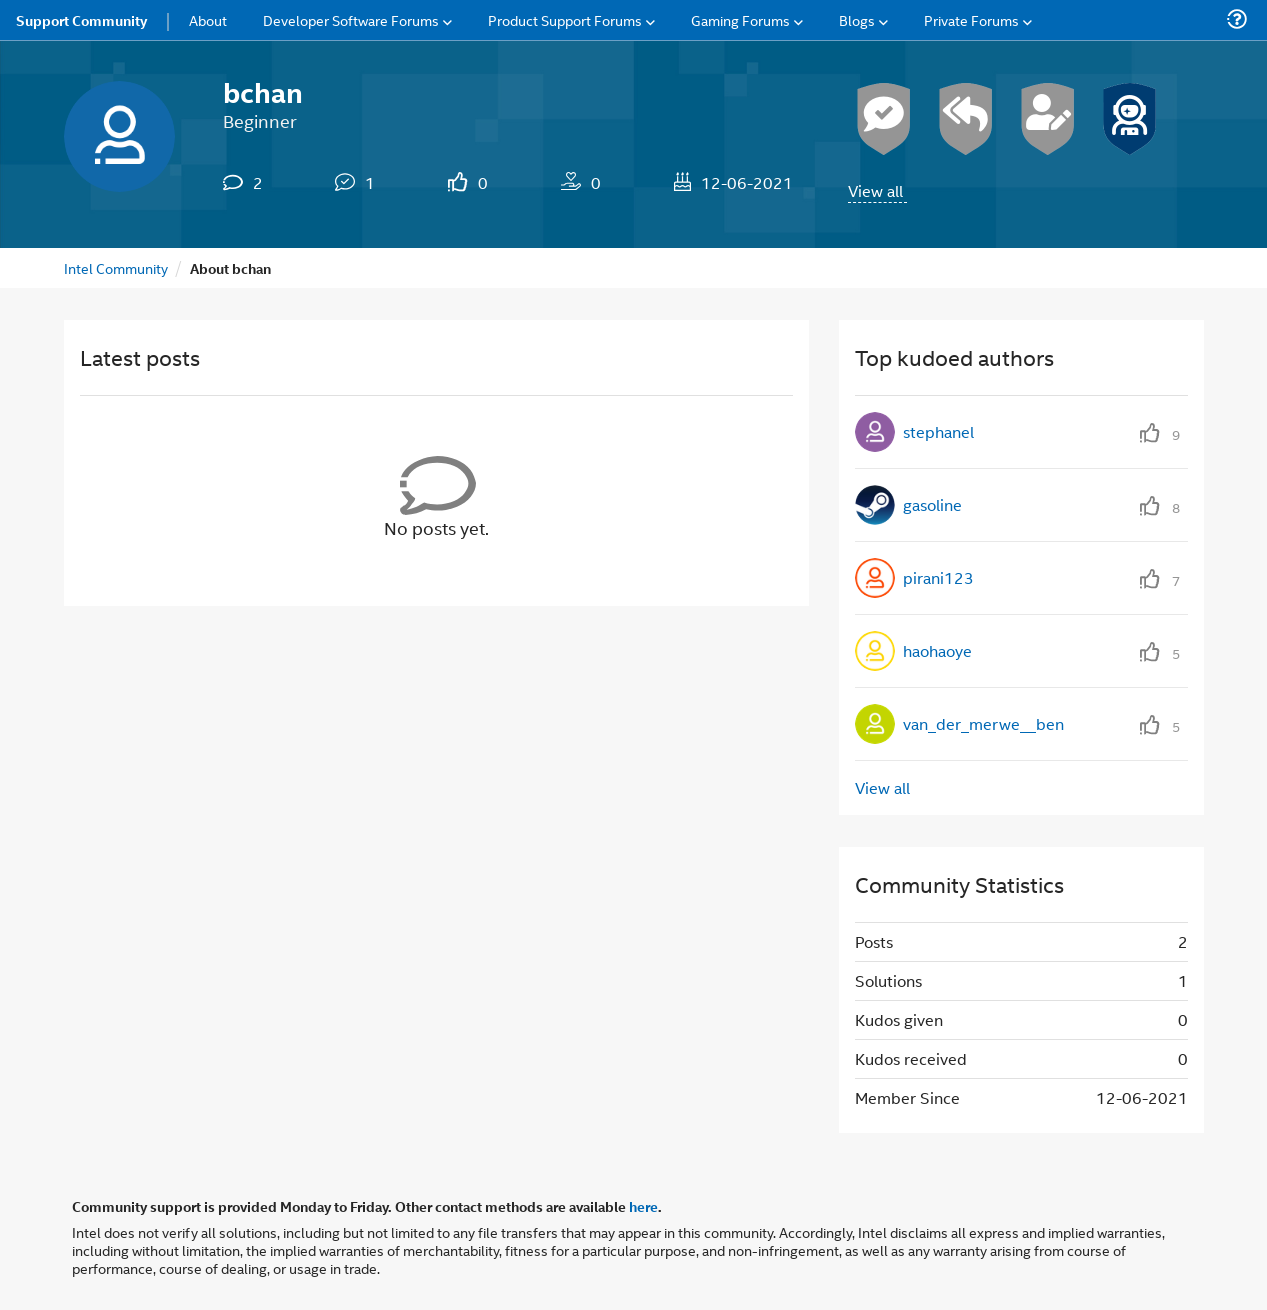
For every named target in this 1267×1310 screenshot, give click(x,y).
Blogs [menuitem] (857, 19)
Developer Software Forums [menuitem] (351, 19)
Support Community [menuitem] (81, 20)
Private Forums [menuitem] (971, 19)
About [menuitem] (208, 19)
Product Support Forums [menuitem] (565, 19)
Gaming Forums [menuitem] (740, 19)
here (643, 1206)
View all (875, 190)
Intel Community (116, 267)
